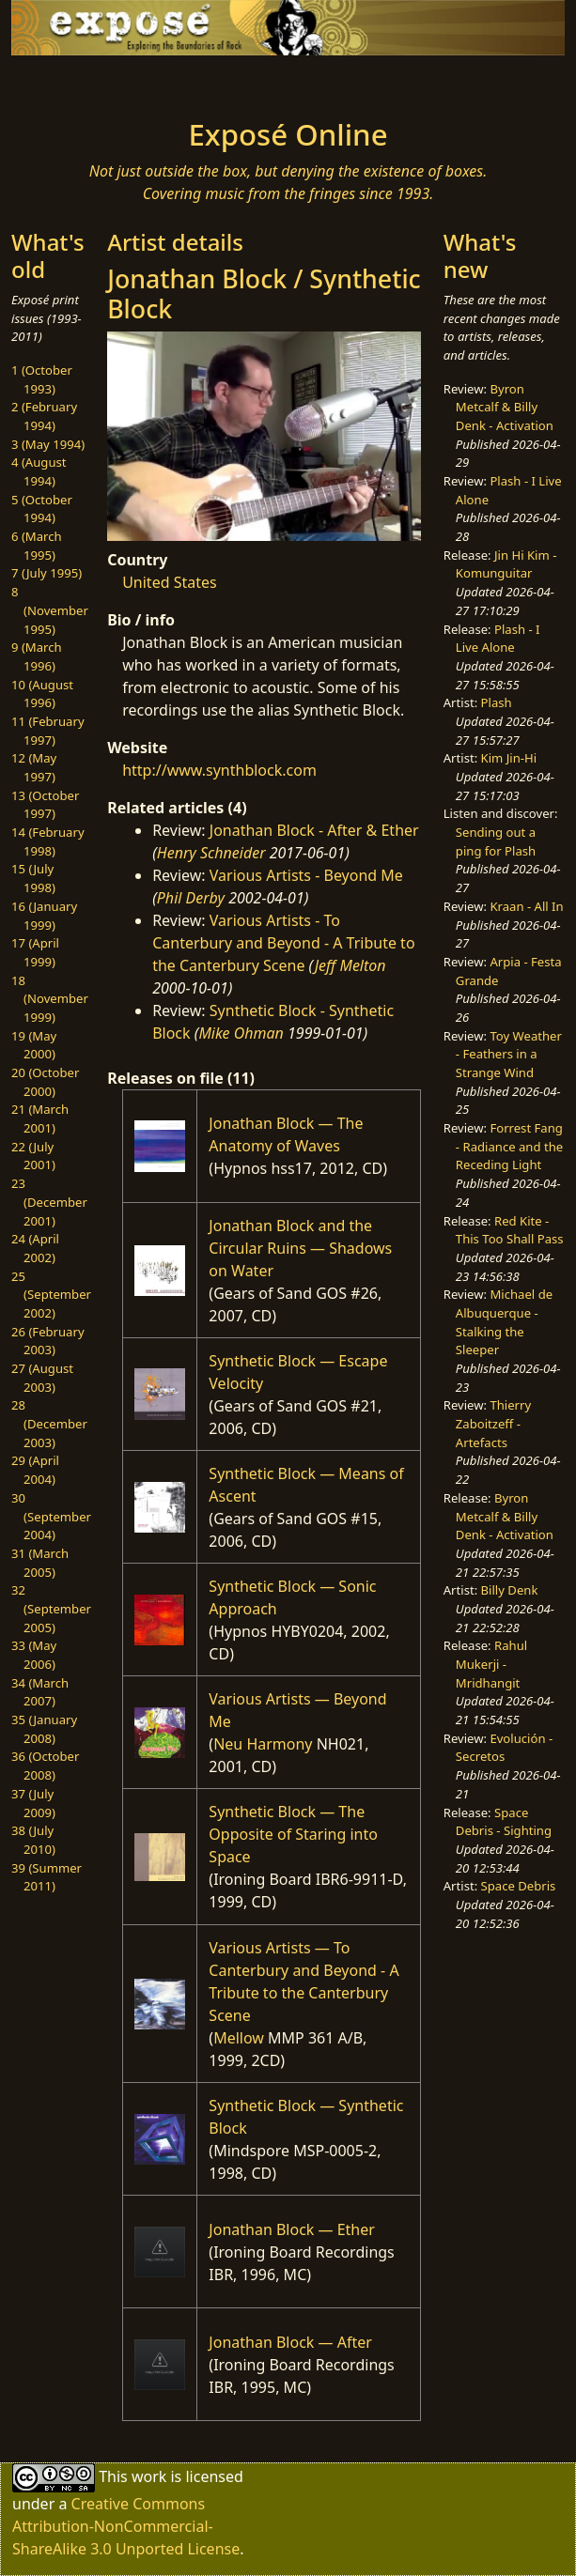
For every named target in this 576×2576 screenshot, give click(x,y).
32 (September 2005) (51, 1608)
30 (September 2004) (51, 1516)
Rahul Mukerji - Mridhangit (491, 1663)
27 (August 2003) (42, 1378)
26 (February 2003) (48, 1341)
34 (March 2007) (40, 1692)
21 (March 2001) (40, 1118)
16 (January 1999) (44, 915)
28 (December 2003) (49, 1423)
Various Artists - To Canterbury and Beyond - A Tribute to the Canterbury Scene (283, 943)
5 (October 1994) (41, 509)
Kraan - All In (526, 906)
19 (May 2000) (33, 1045)
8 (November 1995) (49, 610)
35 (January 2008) (44, 1729)
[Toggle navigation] (83, 81)
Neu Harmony (262, 1744)
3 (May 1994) (48, 444)
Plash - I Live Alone (498, 638)
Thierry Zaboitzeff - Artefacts (493, 1423)
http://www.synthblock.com (219, 770)
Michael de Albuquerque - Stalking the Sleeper (504, 1322)
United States (169, 582)
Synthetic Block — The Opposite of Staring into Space (293, 1834)
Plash (496, 702)
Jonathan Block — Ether (292, 2229)
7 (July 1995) (46, 572)
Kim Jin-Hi (509, 757)
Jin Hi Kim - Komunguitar (506, 564)
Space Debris (518, 1885)
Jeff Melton (350, 965)
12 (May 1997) (33, 767)
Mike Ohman (240, 1033)
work (149, 2476)
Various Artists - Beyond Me (306, 875)
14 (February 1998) (48, 841)
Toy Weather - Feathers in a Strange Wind (509, 1054)
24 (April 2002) (35, 1248)
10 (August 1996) (42, 694)
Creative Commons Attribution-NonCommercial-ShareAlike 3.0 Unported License (126, 2526)
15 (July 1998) (33, 878)
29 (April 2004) (35, 1470)
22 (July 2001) (33, 1156)
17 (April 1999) (35, 952)
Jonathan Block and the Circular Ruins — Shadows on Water (300, 1248)
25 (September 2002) (51, 1294)
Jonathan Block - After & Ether (314, 830)
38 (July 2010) (33, 1840)
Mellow (238, 2038)
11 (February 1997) (48, 730)
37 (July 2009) (33, 1803)
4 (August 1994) (39, 471)
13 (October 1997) (45, 805)
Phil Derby (191, 897)
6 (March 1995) (36, 545)
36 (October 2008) (45, 1765)
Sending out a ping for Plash (496, 841)
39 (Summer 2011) (46, 1877)
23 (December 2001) (49, 1201)
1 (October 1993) (41, 379)
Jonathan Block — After (290, 2342)
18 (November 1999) (49, 999)
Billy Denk (509, 1589)
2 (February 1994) (44, 416)
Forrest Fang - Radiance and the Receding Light (509, 1146)
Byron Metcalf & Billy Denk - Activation (504, 407)
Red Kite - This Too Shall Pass (510, 1230)
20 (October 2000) (45, 1082)
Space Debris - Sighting (504, 1822)
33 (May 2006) (33, 1655)
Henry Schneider (211, 852)
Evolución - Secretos (504, 1748)
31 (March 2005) (40, 1563)
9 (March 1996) (36, 656)
